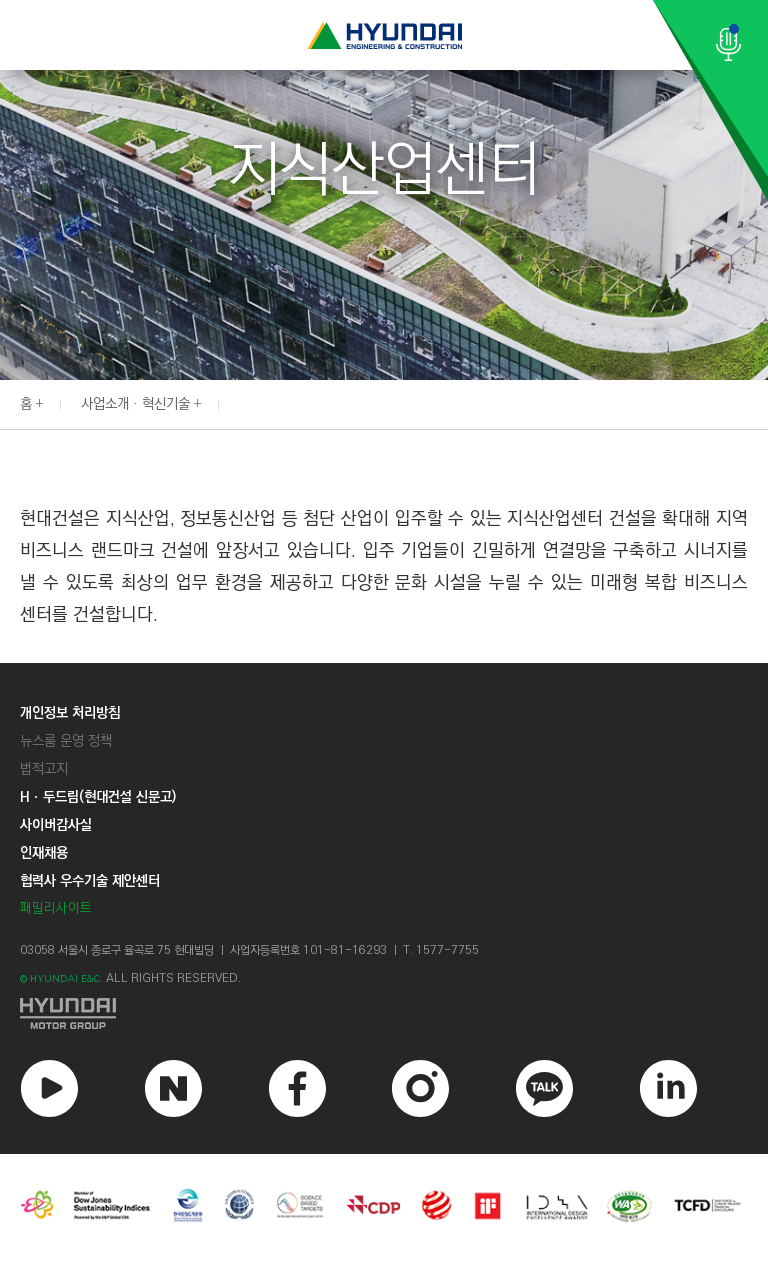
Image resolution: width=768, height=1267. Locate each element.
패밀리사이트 (56, 908)
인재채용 (44, 853)
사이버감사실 (56, 825)
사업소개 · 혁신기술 (135, 404)
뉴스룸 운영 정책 (66, 741)
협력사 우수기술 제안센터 (90, 881)
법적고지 (44, 769)
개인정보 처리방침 (70, 713)
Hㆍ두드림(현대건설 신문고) (98, 797)
